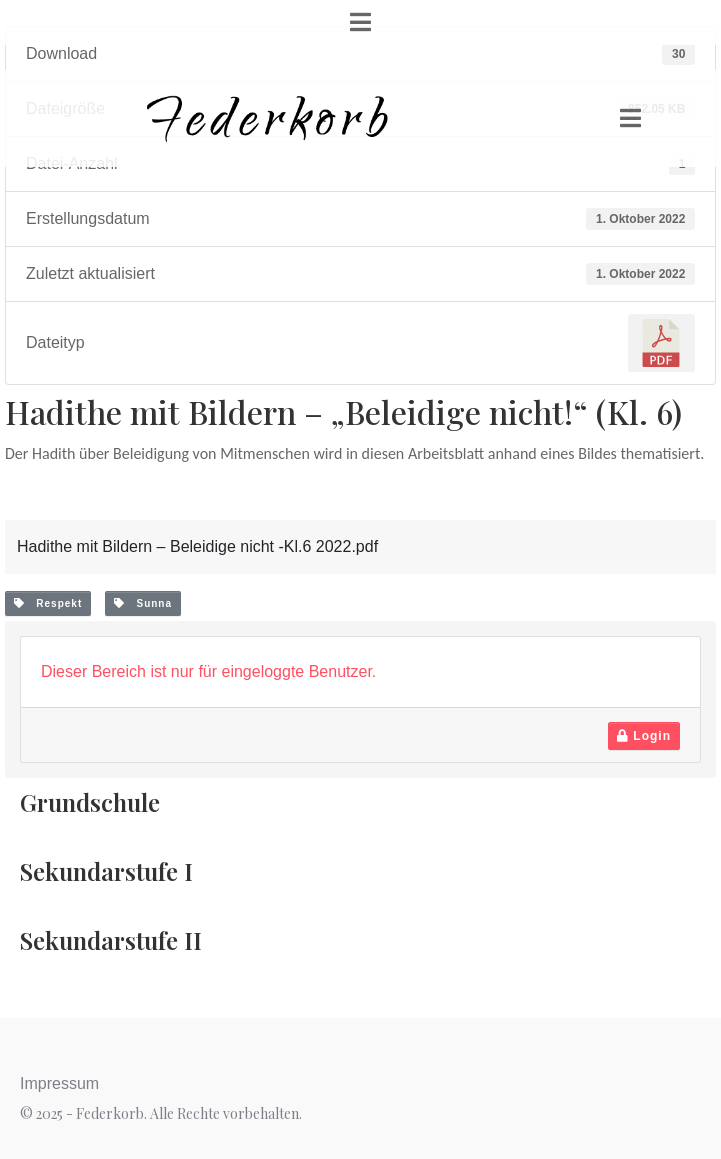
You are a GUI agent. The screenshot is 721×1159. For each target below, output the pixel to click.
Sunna (143, 603)
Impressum (59, 1083)
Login (644, 736)
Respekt (48, 603)
